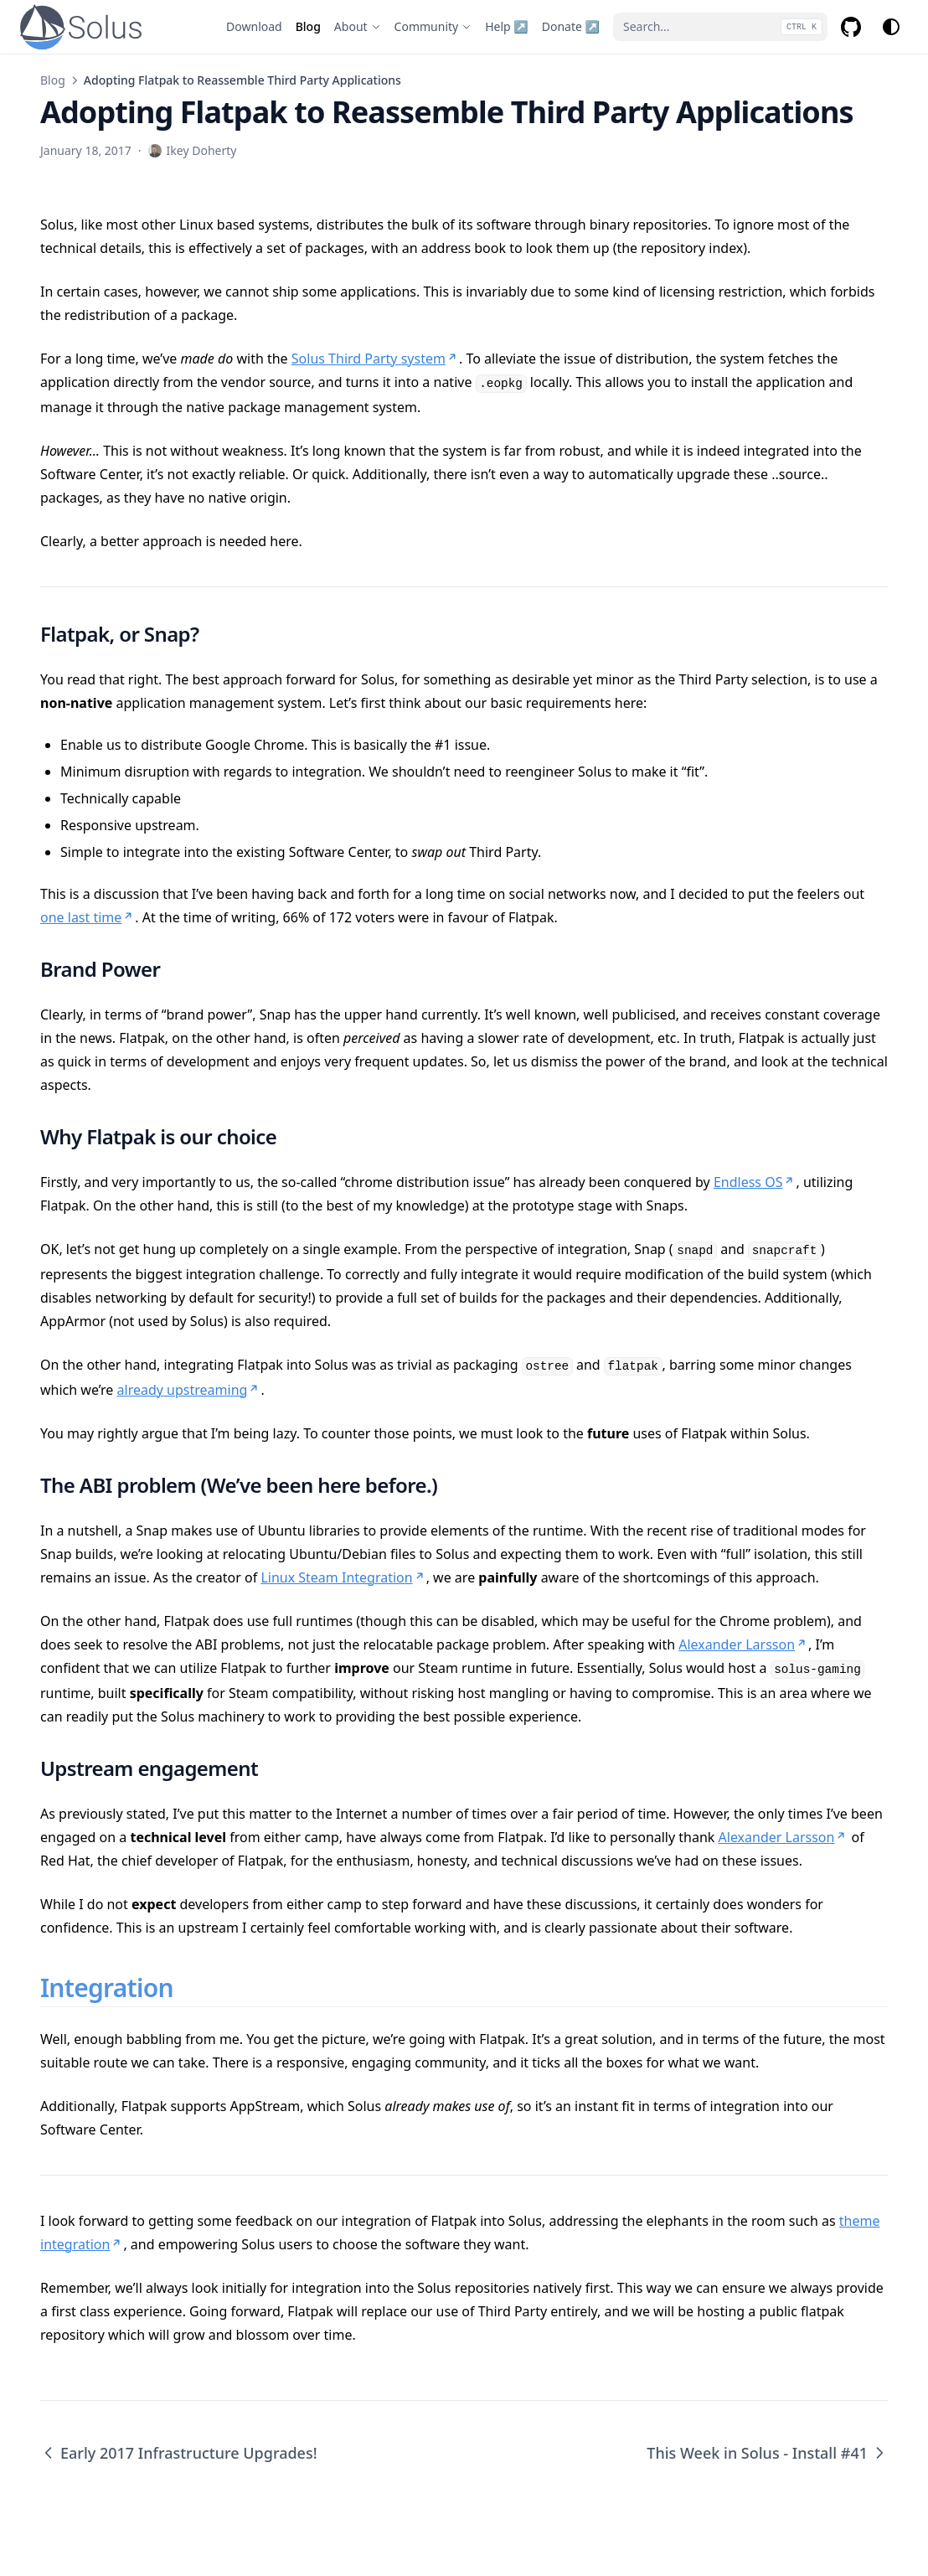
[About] (357, 27)
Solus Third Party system (375, 358)
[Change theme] (891, 27)
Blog (52, 80)
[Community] (433, 27)
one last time (87, 917)
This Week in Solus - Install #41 (767, 2453)
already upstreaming (189, 1390)
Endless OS (755, 1182)
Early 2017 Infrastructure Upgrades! (178, 2453)
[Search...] (720, 27)
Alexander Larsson (743, 1644)
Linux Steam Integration (342, 1577)
